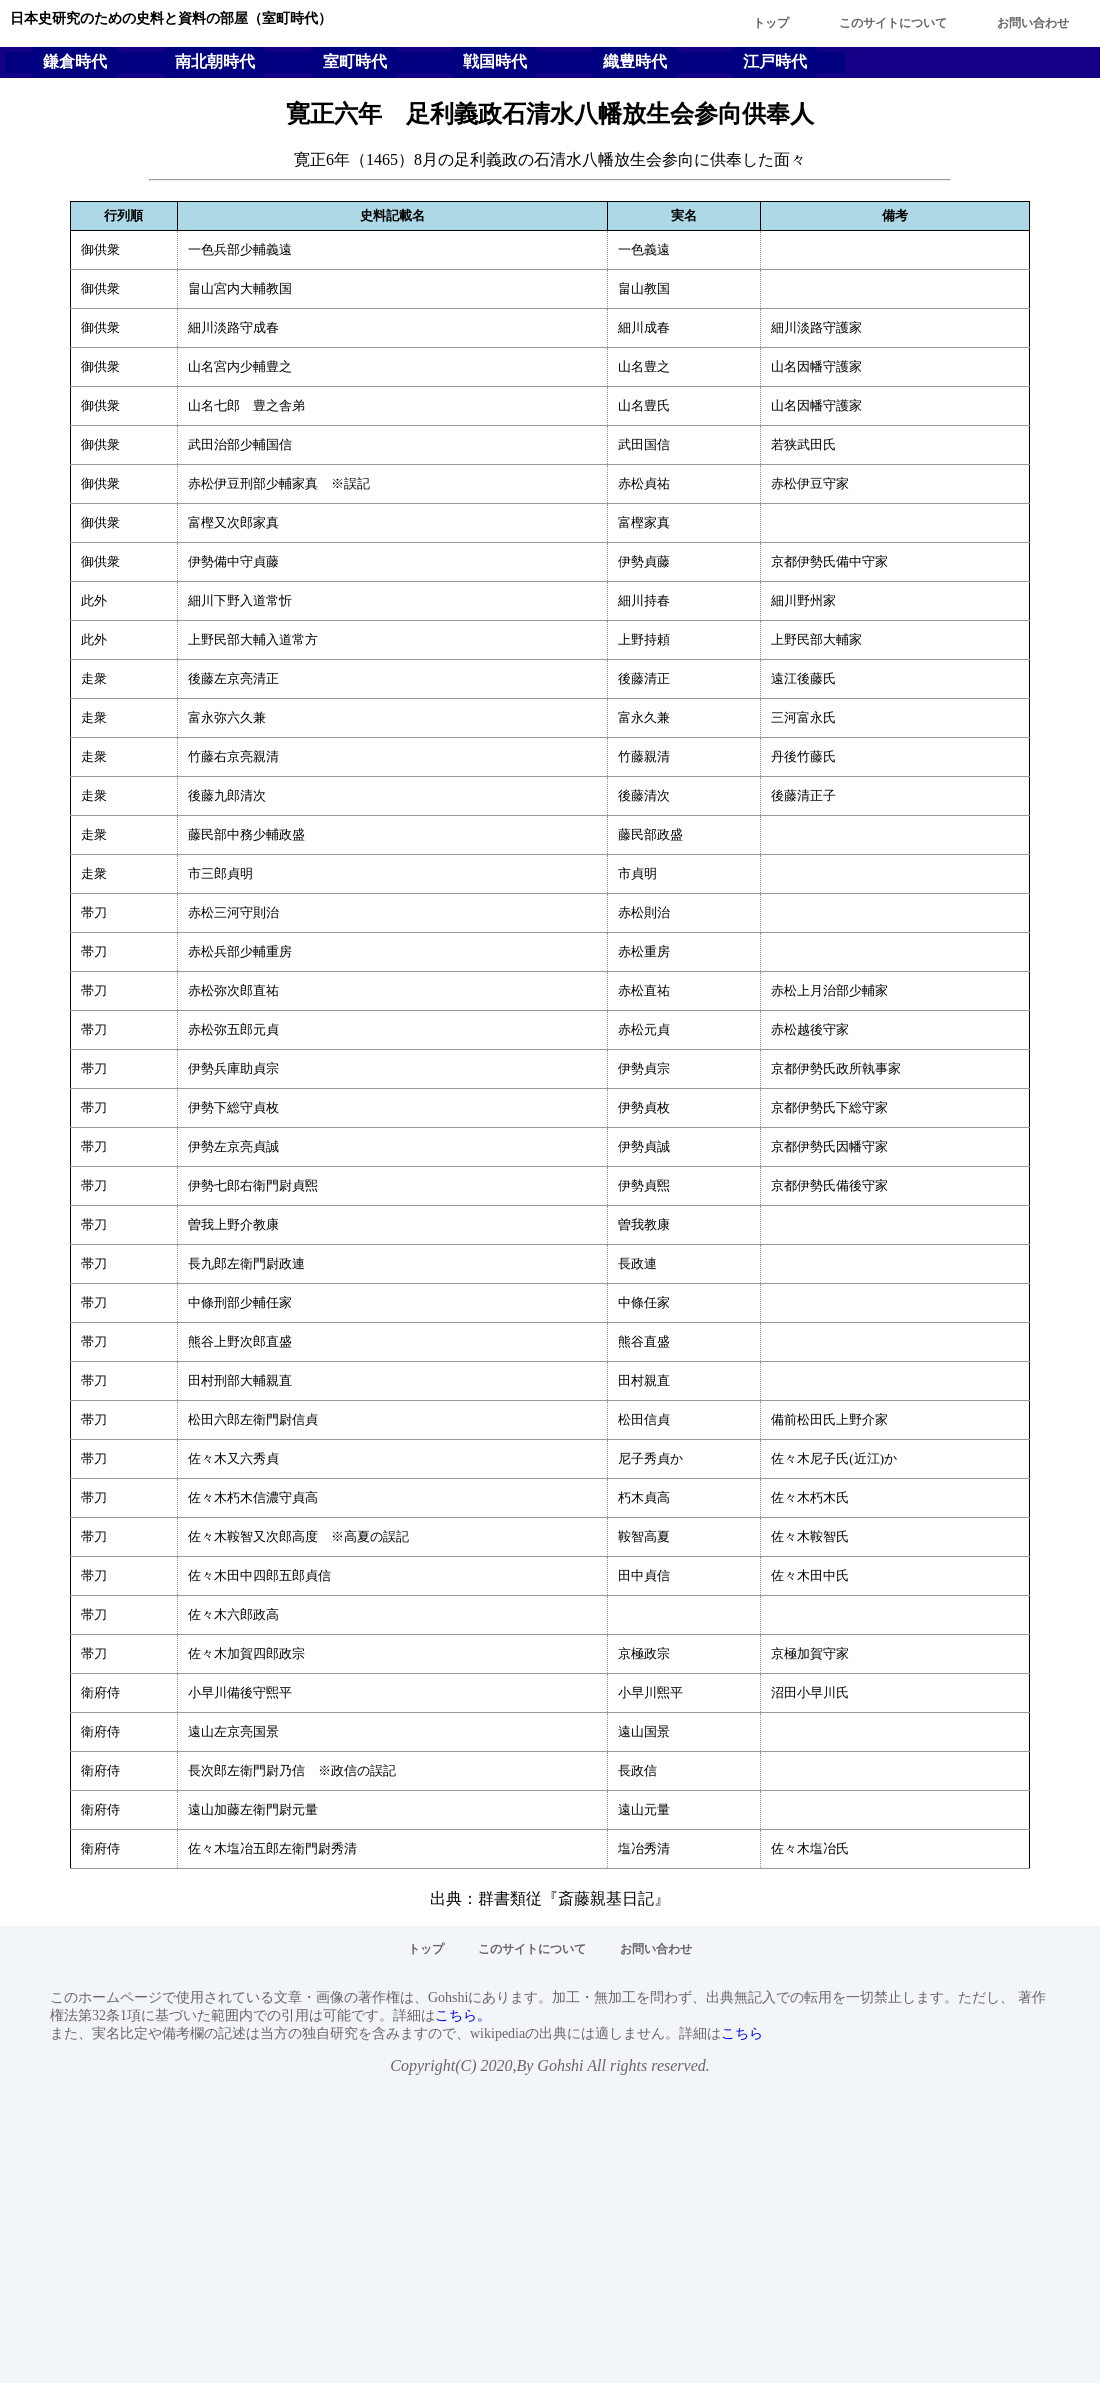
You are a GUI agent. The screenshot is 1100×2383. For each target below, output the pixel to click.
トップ (771, 23)
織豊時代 (635, 61)
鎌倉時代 (75, 61)
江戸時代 (775, 61)
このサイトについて (893, 23)
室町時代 (355, 61)
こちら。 (463, 2015)
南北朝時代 (215, 61)
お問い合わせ (1033, 23)
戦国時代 (495, 61)
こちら (742, 2033)
